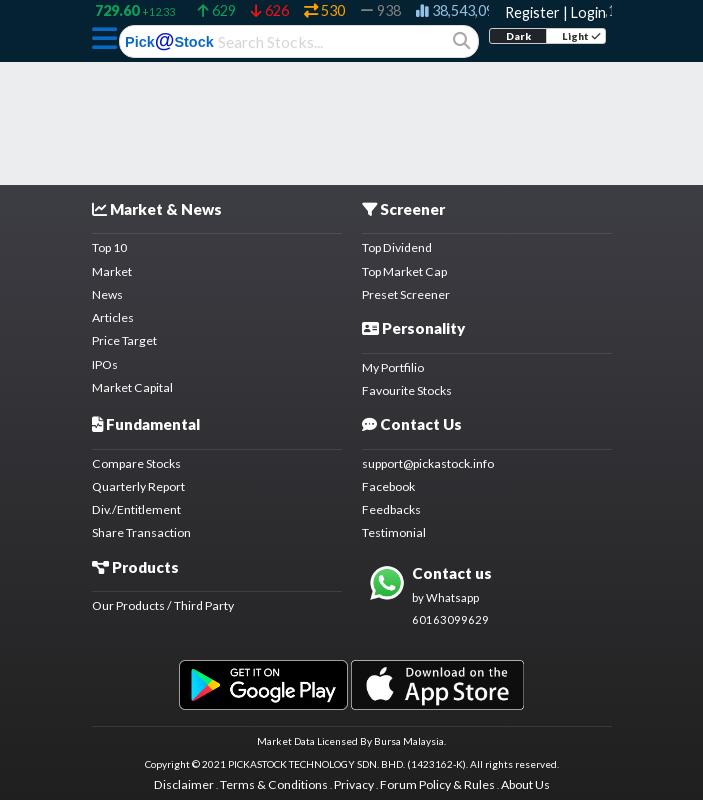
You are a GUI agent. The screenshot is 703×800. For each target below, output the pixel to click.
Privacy (354, 784)
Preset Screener (406, 294)
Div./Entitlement (136, 509)
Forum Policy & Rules (437, 784)
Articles (113, 317)
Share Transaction (141, 532)
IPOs (105, 364)
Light (581, 36)
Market (112, 271)
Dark (518, 36)
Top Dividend (397, 247)
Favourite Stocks (407, 390)
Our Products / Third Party (163, 605)
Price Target (124, 340)
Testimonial (394, 532)
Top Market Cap (404, 271)
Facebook (388, 486)
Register (532, 12)
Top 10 (109, 247)
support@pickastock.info (428, 463)
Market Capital (132, 387)
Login (588, 12)
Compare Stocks (136, 463)
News (107, 294)
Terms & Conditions (274, 784)
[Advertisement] (352, 112)
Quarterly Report (138, 486)
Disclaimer (184, 784)
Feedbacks (391, 509)
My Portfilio (393, 367)
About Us (525, 784)
